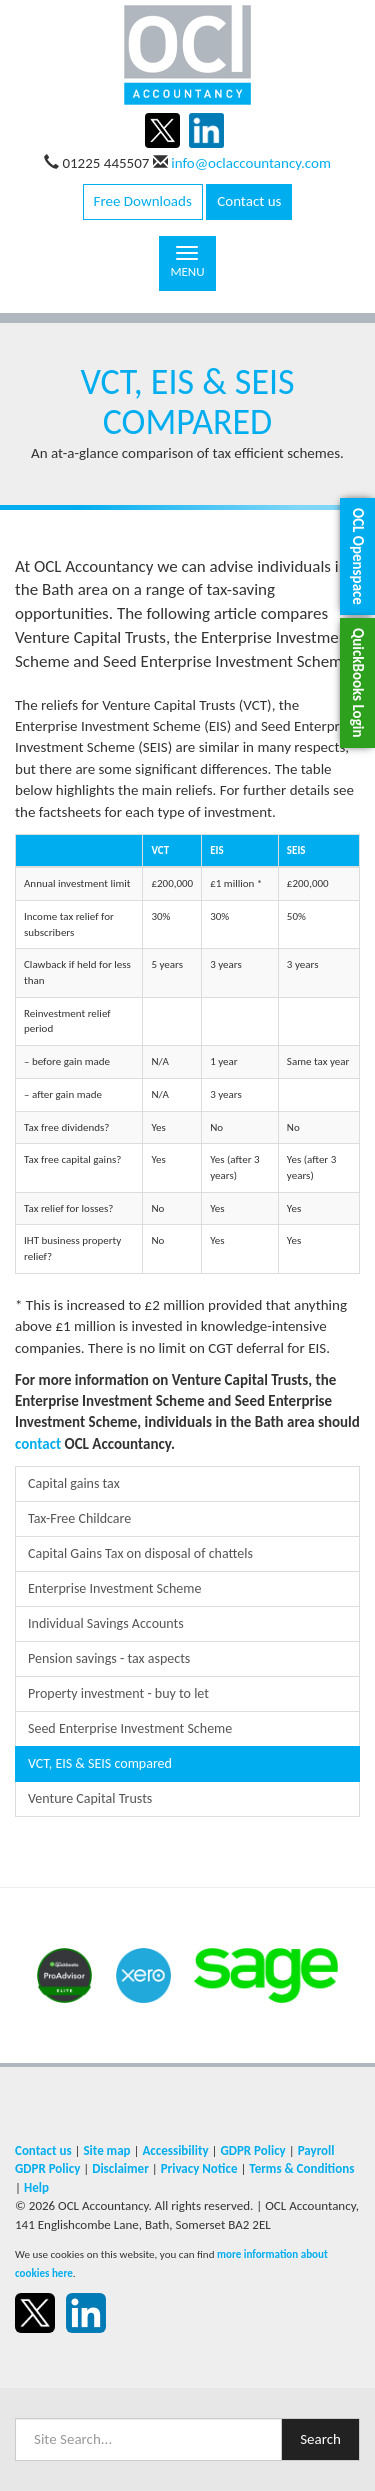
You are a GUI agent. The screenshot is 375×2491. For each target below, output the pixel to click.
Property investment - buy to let (118, 1693)
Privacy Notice (199, 2168)
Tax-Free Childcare (79, 1518)
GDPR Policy (252, 2150)
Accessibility (175, 2150)
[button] (357, 556)
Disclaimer (120, 2168)
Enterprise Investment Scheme (114, 1588)
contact (38, 1444)
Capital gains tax (74, 1483)
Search (320, 2439)
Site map (106, 2150)
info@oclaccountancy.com (251, 163)
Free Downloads (143, 201)
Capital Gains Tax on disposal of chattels (140, 1553)
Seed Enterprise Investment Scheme (130, 1728)
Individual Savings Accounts (106, 1623)
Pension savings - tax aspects (109, 1658)
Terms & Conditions (301, 2168)
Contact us (249, 201)
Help (36, 2187)
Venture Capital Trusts (90, 1798)
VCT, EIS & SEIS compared (100, 1763)
